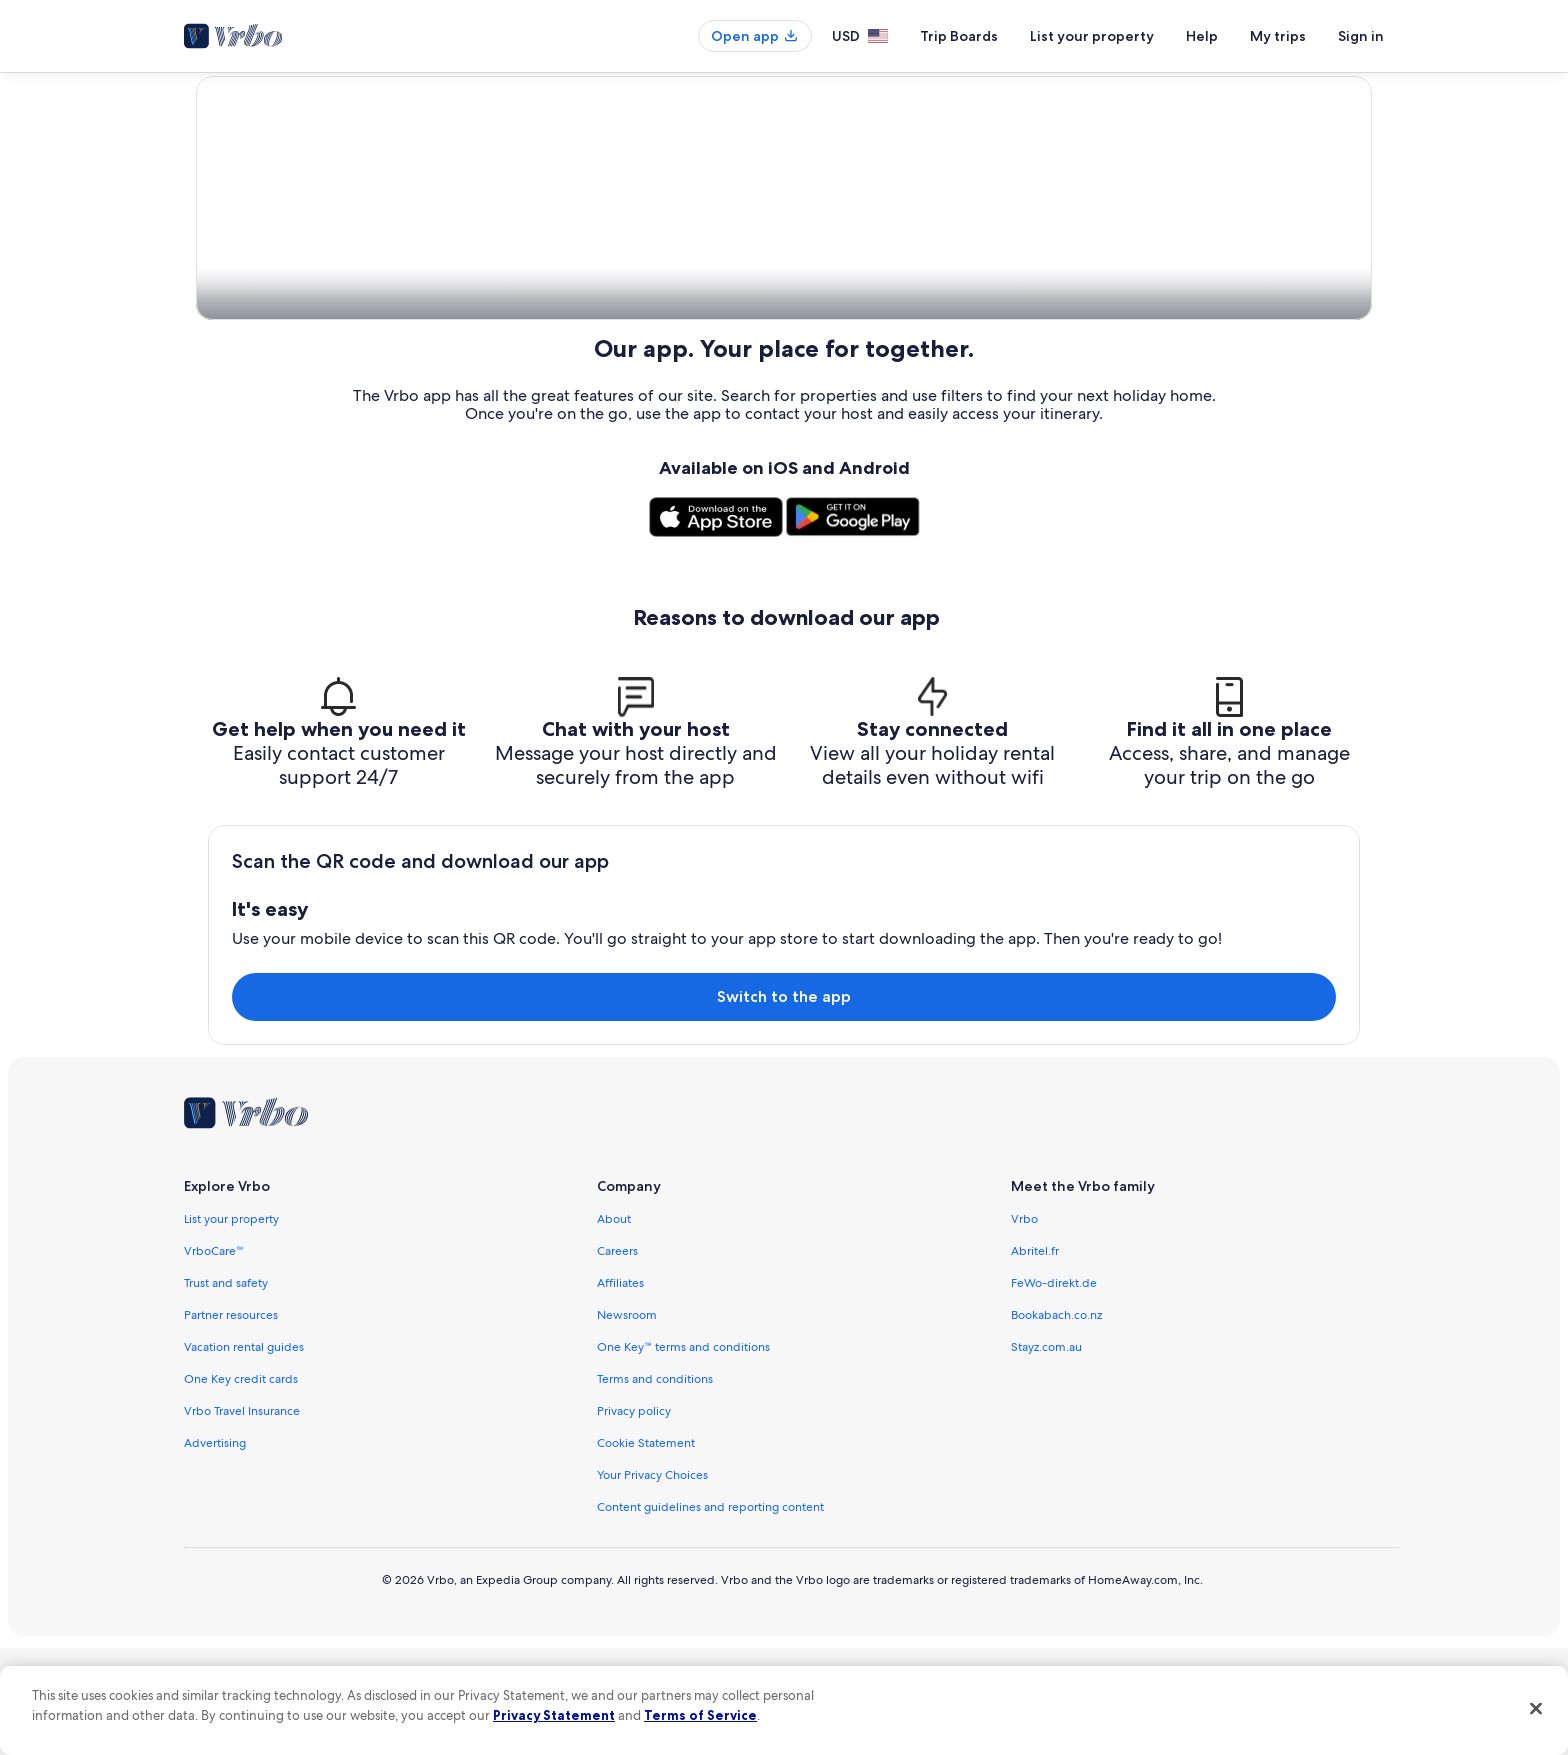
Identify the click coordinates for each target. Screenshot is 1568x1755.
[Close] (1536, 1708)
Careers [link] (617, 1358)
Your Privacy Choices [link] (652, 1582)
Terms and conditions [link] (655, 1486)
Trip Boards (959, 36)
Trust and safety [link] (226, 1390)
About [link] (614, 1326)
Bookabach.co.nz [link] (1056, 1422)
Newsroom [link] (627, 1422)
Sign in (1361, 36)
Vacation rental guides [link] (244, 1454)
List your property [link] (231, 1326)
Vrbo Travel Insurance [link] (242, 1518)
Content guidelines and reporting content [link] (710, 1614)
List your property (1092, 36)
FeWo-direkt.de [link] (1054, 1390)
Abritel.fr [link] (1035, 1358)
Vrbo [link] (1024, 1326)
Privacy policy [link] (634, 1518)
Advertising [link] (215, 1550)
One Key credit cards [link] (241, 1486)
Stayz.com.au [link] (1046, 1454)
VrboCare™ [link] (214, 1358)
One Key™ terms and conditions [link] (683, 1454)
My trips (1278, 36)
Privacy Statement (554, 1715)
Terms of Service (700, 1715)
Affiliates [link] (620, 1390)
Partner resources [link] (231, 1422)
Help (1202, 36)
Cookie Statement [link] (646, 1550)
